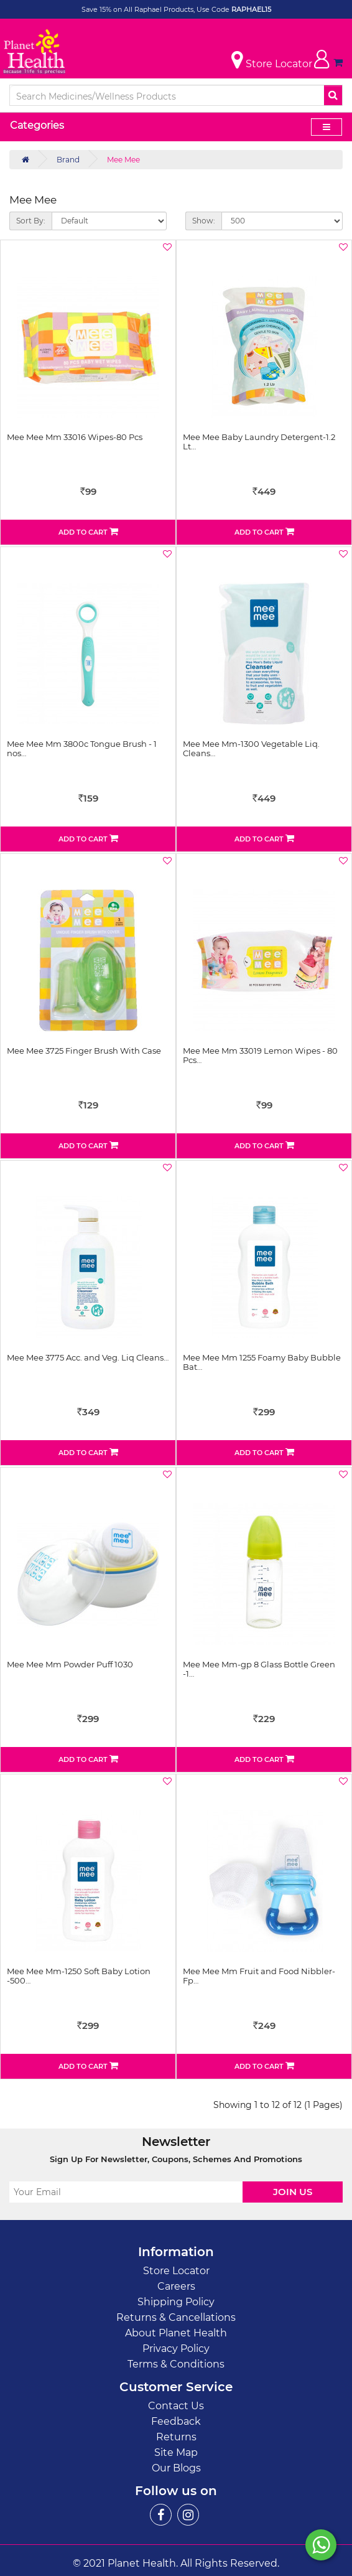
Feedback (176, 2421)
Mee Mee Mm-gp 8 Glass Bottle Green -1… (259, 1668)
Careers (176, 2286)
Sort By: (30, 220)
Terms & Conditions (176, 2364)
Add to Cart (88, 531)
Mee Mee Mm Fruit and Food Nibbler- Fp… (259, 1975)
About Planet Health (176, 2333)
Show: (203, 220)
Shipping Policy (176, 2302)
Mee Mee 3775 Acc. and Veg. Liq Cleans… (88, 1357)
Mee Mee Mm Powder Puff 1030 (70, 1664)
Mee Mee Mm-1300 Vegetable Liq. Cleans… (251, 748)
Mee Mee (123, 159)
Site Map (176, 2452)
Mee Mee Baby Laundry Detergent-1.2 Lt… (259, 441)
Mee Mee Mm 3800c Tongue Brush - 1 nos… (82, 748)
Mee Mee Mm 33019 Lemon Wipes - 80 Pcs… (260, 1055)
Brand (68, 159)
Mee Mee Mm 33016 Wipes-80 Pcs (74, 437)
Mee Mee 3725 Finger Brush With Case (84, 1051)
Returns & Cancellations (176, 2317)
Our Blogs (176, 2468)
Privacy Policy (176, 2348)
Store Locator (176, 2271)
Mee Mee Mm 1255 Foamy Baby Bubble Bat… (262, 1361)
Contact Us (176, 2406)
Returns (176, 2437)
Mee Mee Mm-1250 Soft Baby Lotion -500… (79, 1975)
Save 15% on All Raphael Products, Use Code (156, 9)
